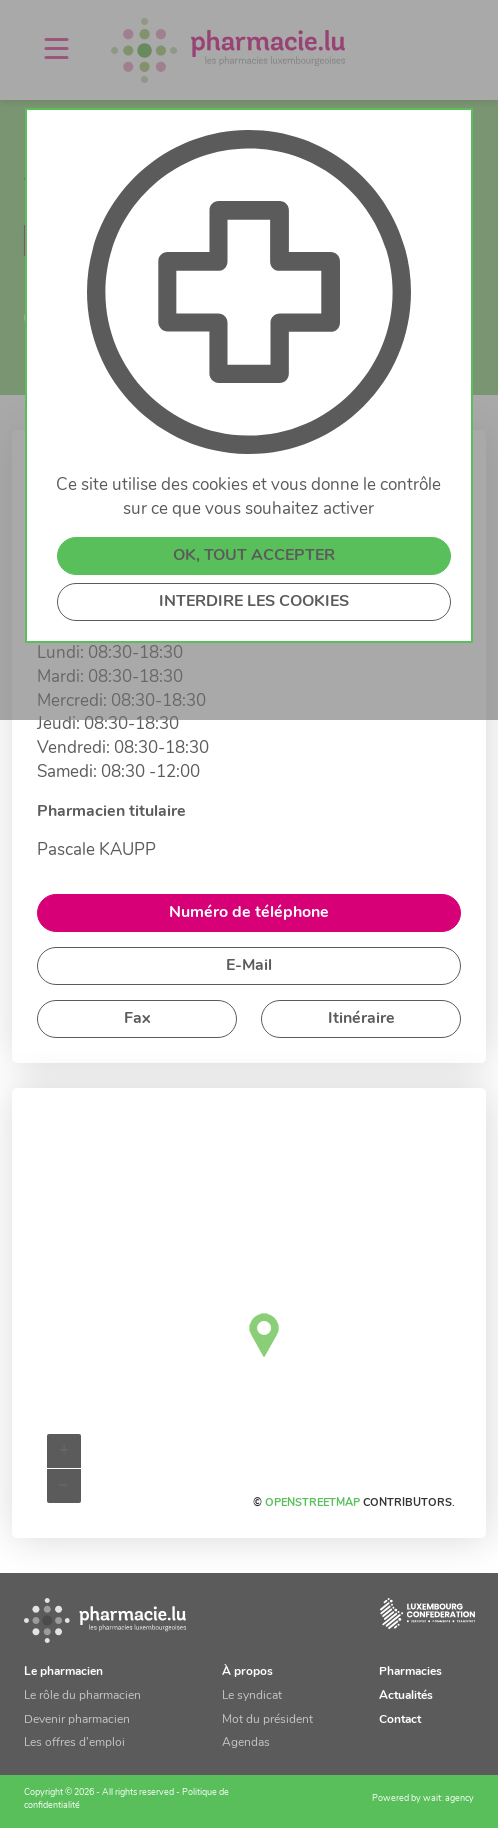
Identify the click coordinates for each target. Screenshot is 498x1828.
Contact (400, 1720)
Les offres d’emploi (74, 1743)
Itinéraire (361, 1019)
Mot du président (267, 1720)
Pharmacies (410, 1672)
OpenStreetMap (312, 1503)
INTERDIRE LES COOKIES (254, 602)
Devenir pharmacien (77, 1720)
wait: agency (448, 1798)
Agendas (246, 1743)
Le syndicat (252, 1696)
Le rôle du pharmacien (82, 1696)
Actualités (406, 1696)
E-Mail (249, 966)
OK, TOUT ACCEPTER (254, 556)
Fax (137, 1019)
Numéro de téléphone (249, 913)
